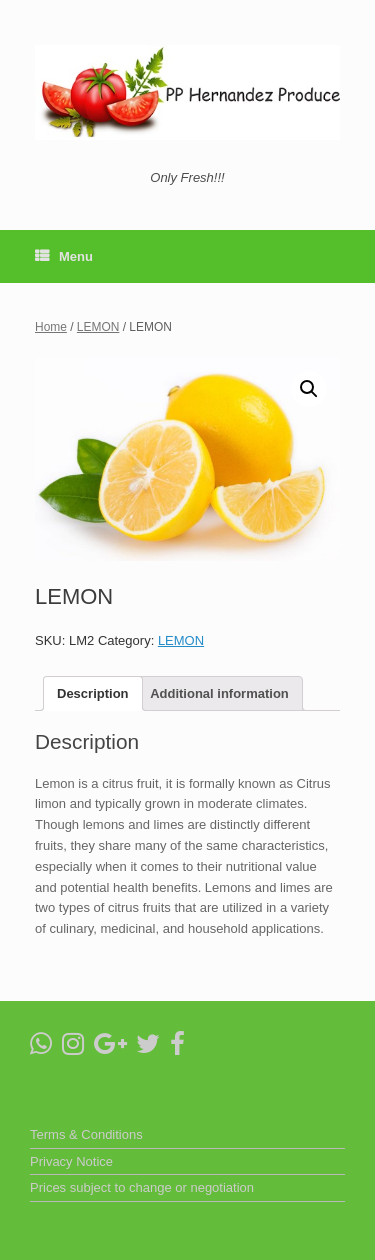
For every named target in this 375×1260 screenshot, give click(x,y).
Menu (64, 256)
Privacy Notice (71, 1161)
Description (93, 693)
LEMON (98, 327)
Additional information (219, 693)
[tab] (93, 693)
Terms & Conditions (86, 1134)
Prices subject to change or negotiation (142, 1187)
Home (51, 327)
